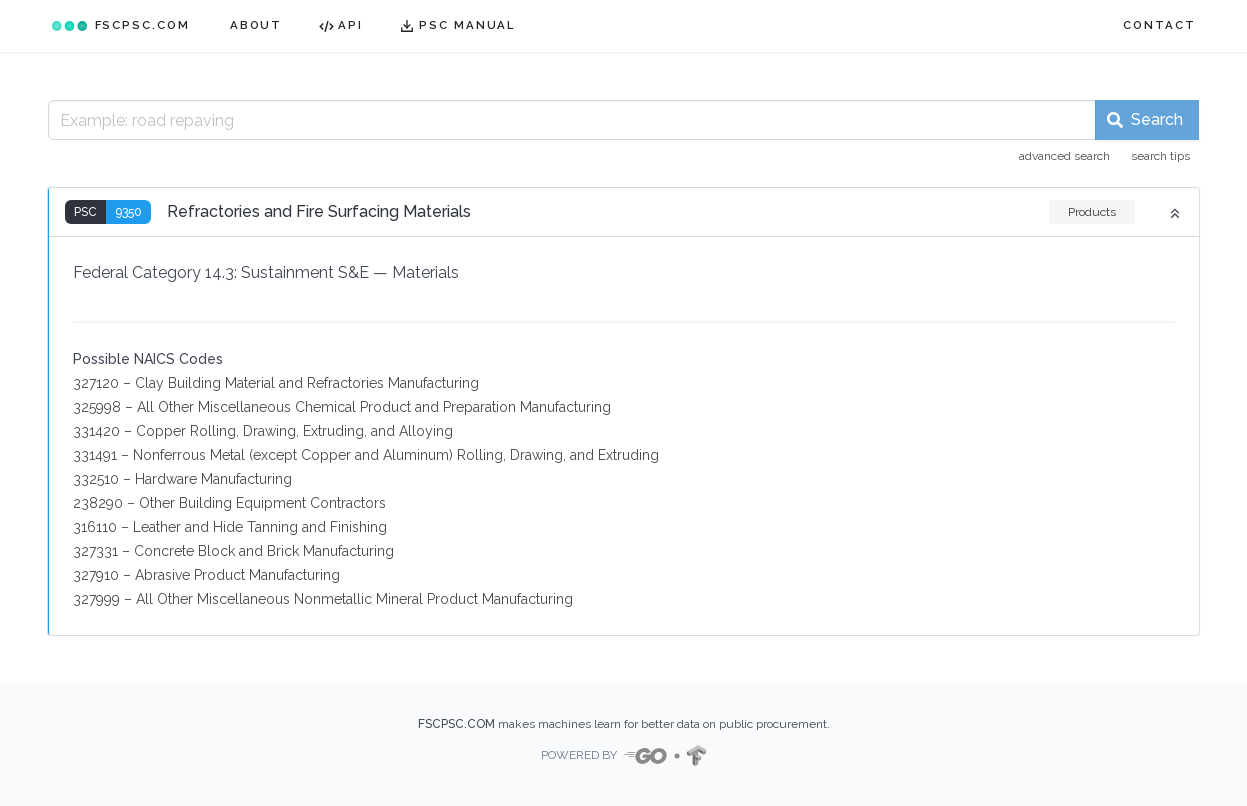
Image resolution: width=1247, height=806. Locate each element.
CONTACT (1159, 25)
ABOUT (256, 25)
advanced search (1064, 156)
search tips (1160, 156)
